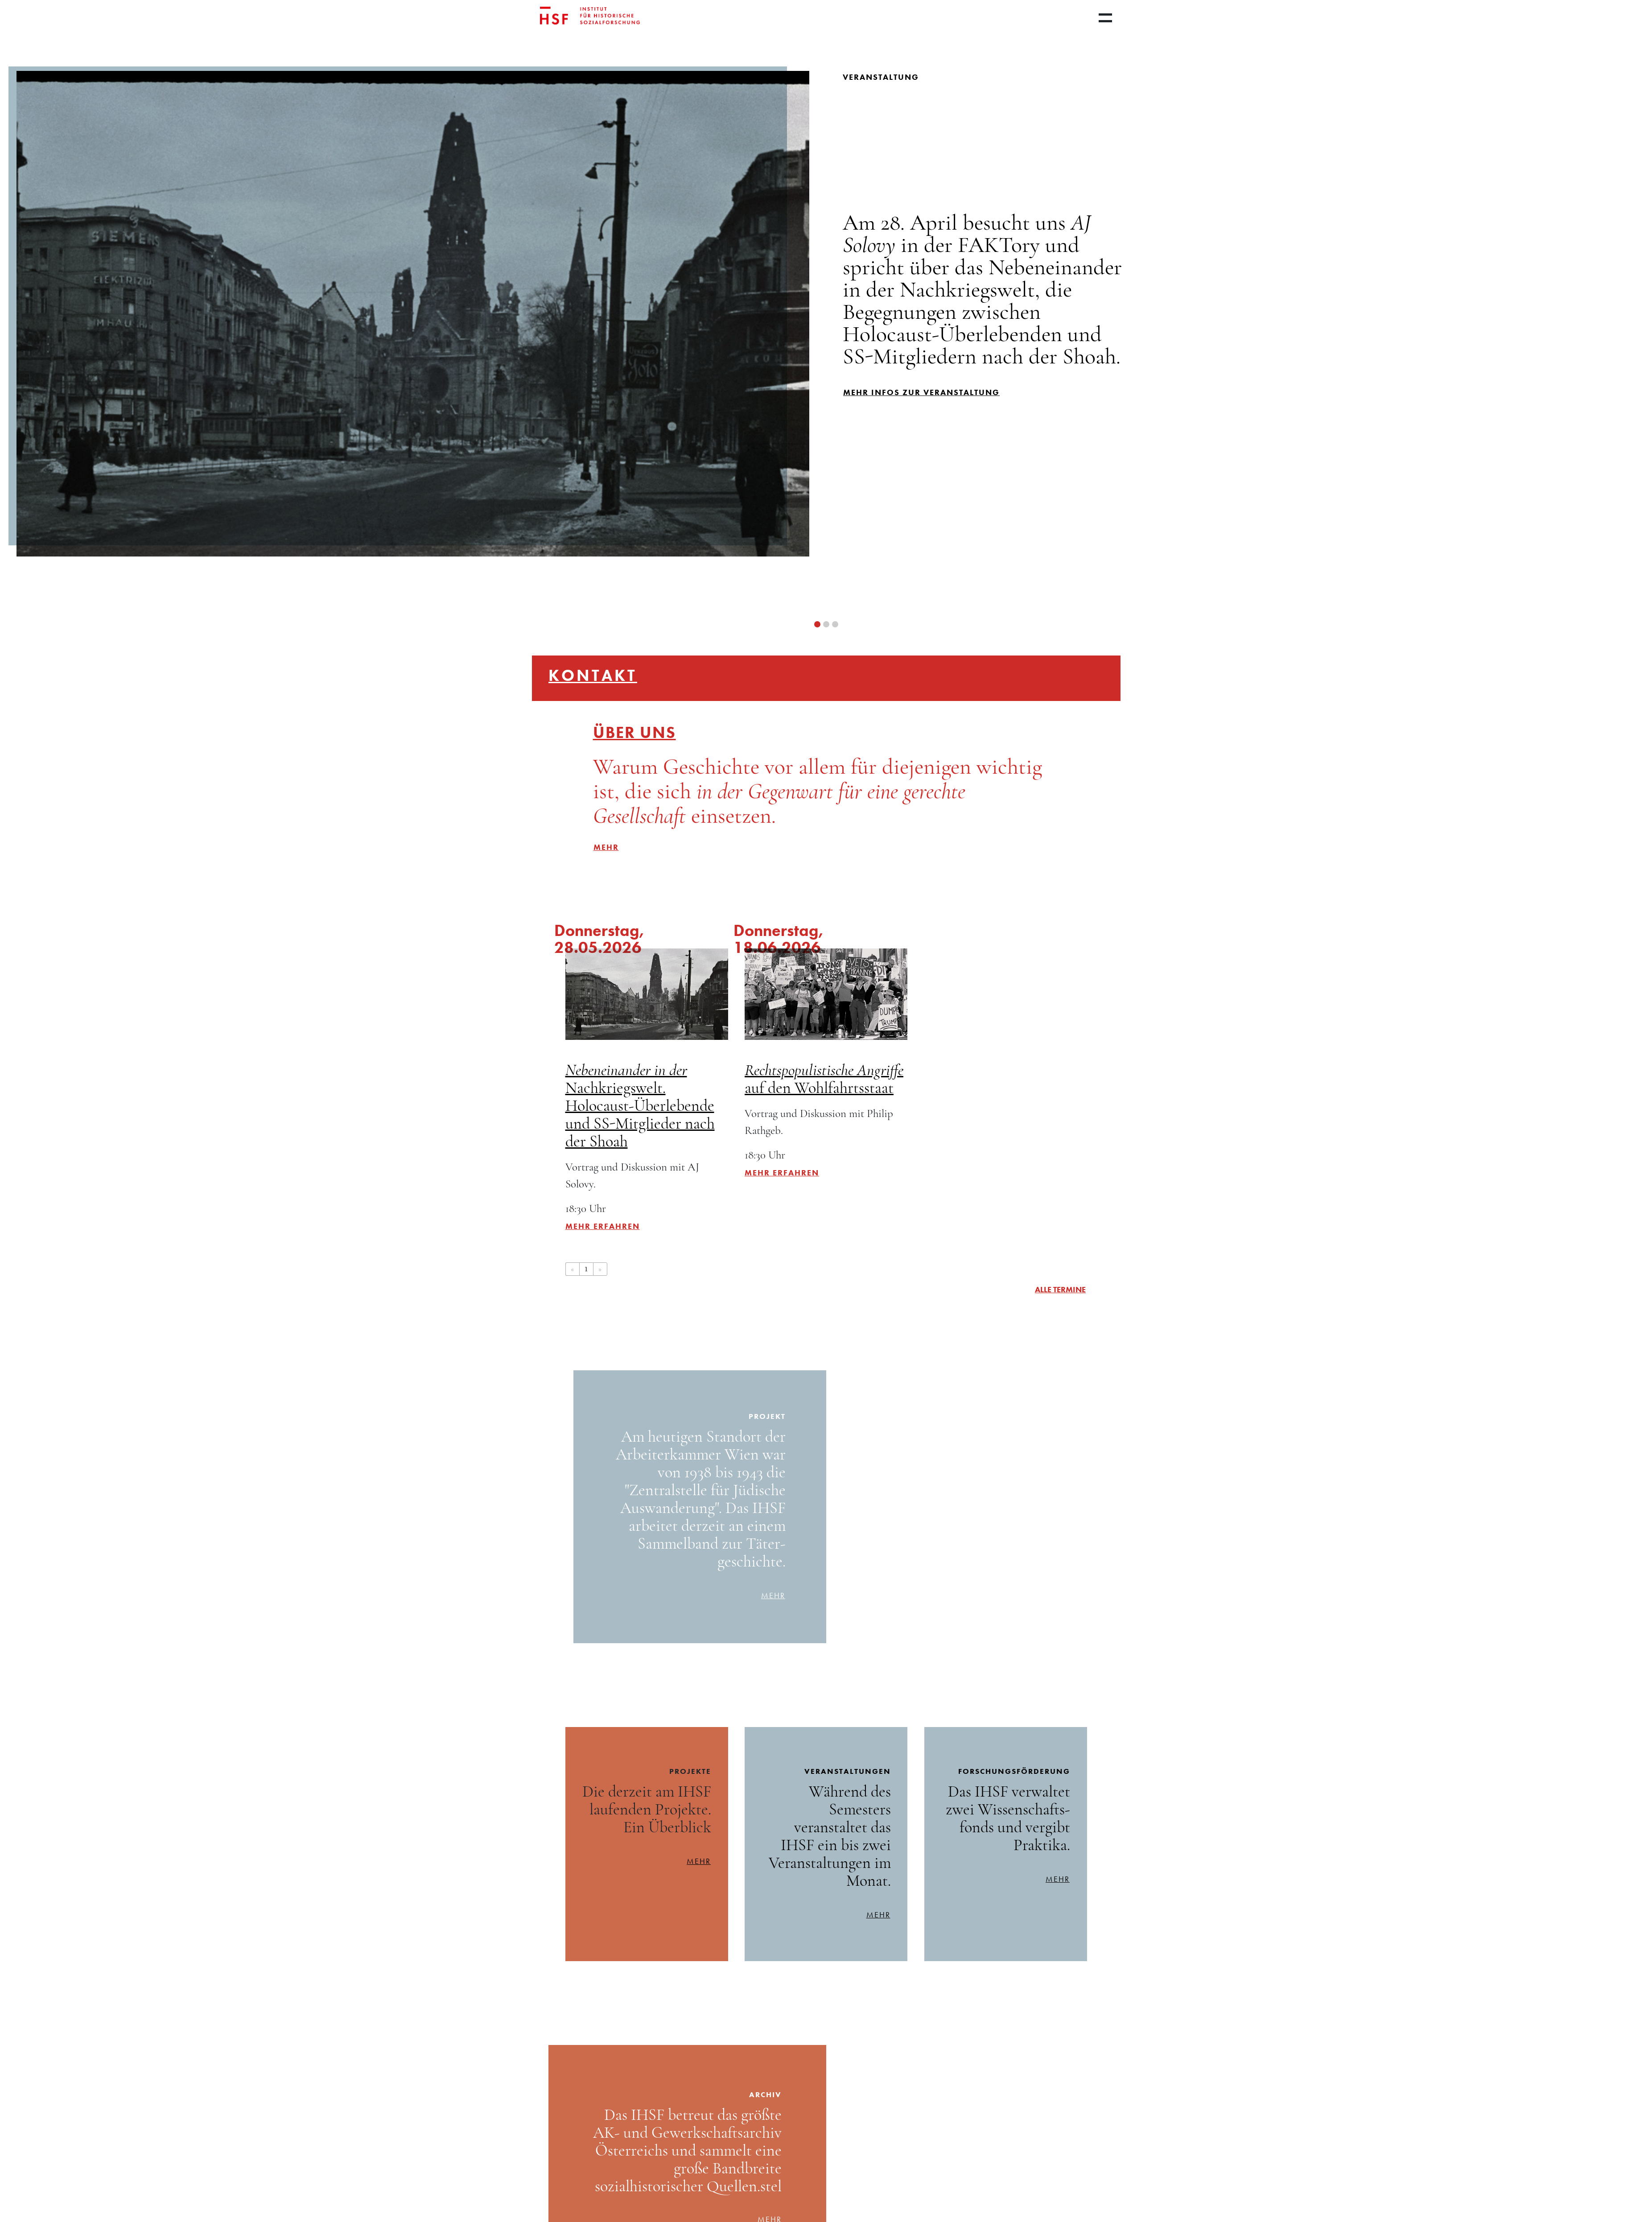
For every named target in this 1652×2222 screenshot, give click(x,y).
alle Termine (1060, 1289)
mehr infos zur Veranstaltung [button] (921, 392)
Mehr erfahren (602, 1226)
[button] (817, 624)
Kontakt (592, 675)
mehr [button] (606, 847)
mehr (773, 1595)
